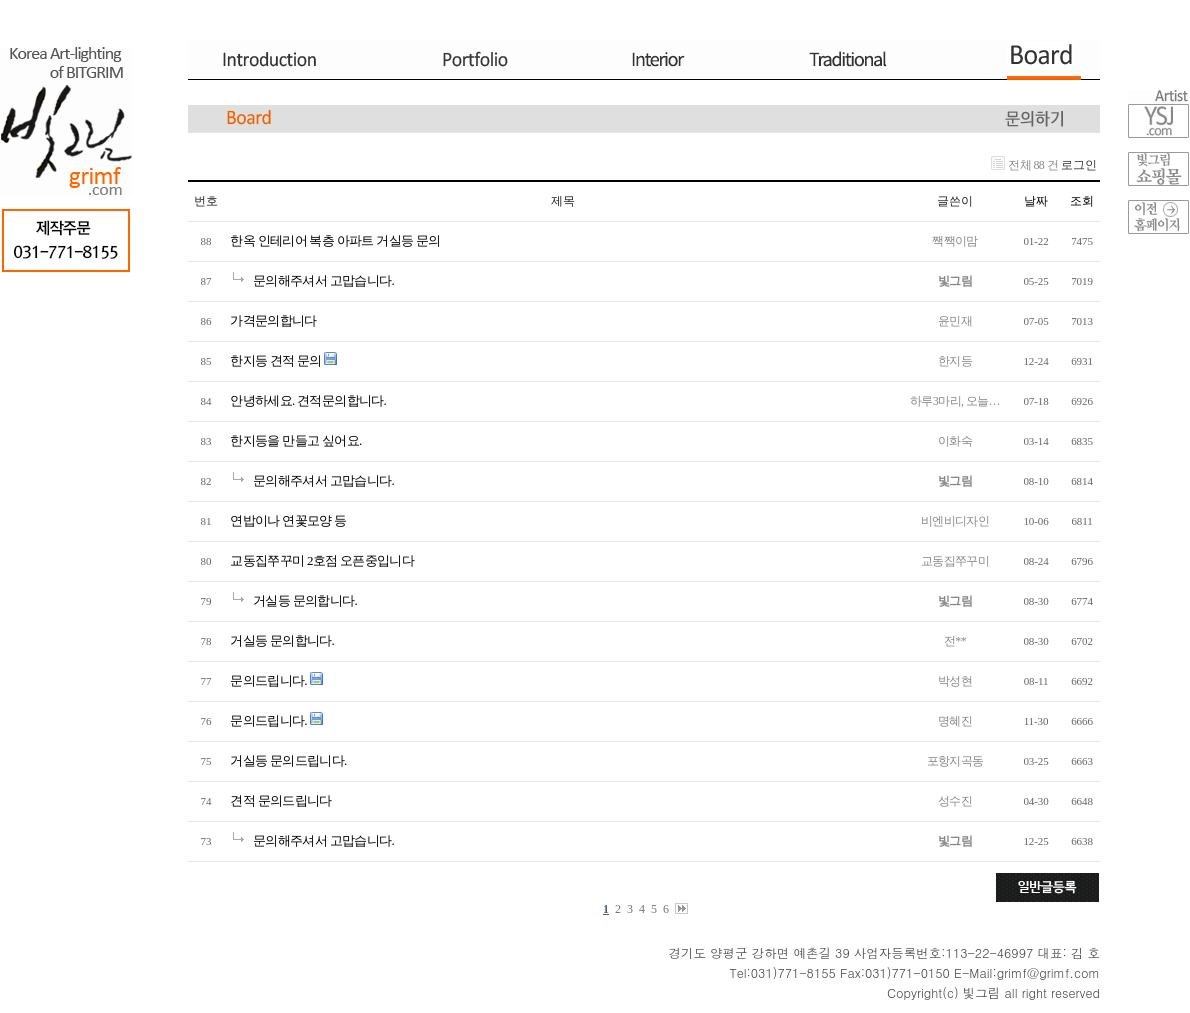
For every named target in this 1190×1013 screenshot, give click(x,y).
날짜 (1036, 201)
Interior (652, 60)
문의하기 (1035, 119)
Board (1047, 60)
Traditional (847, 60)
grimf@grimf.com (1048, 973)
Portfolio (472, 60)
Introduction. (288, 60)
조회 (1082, 201)
